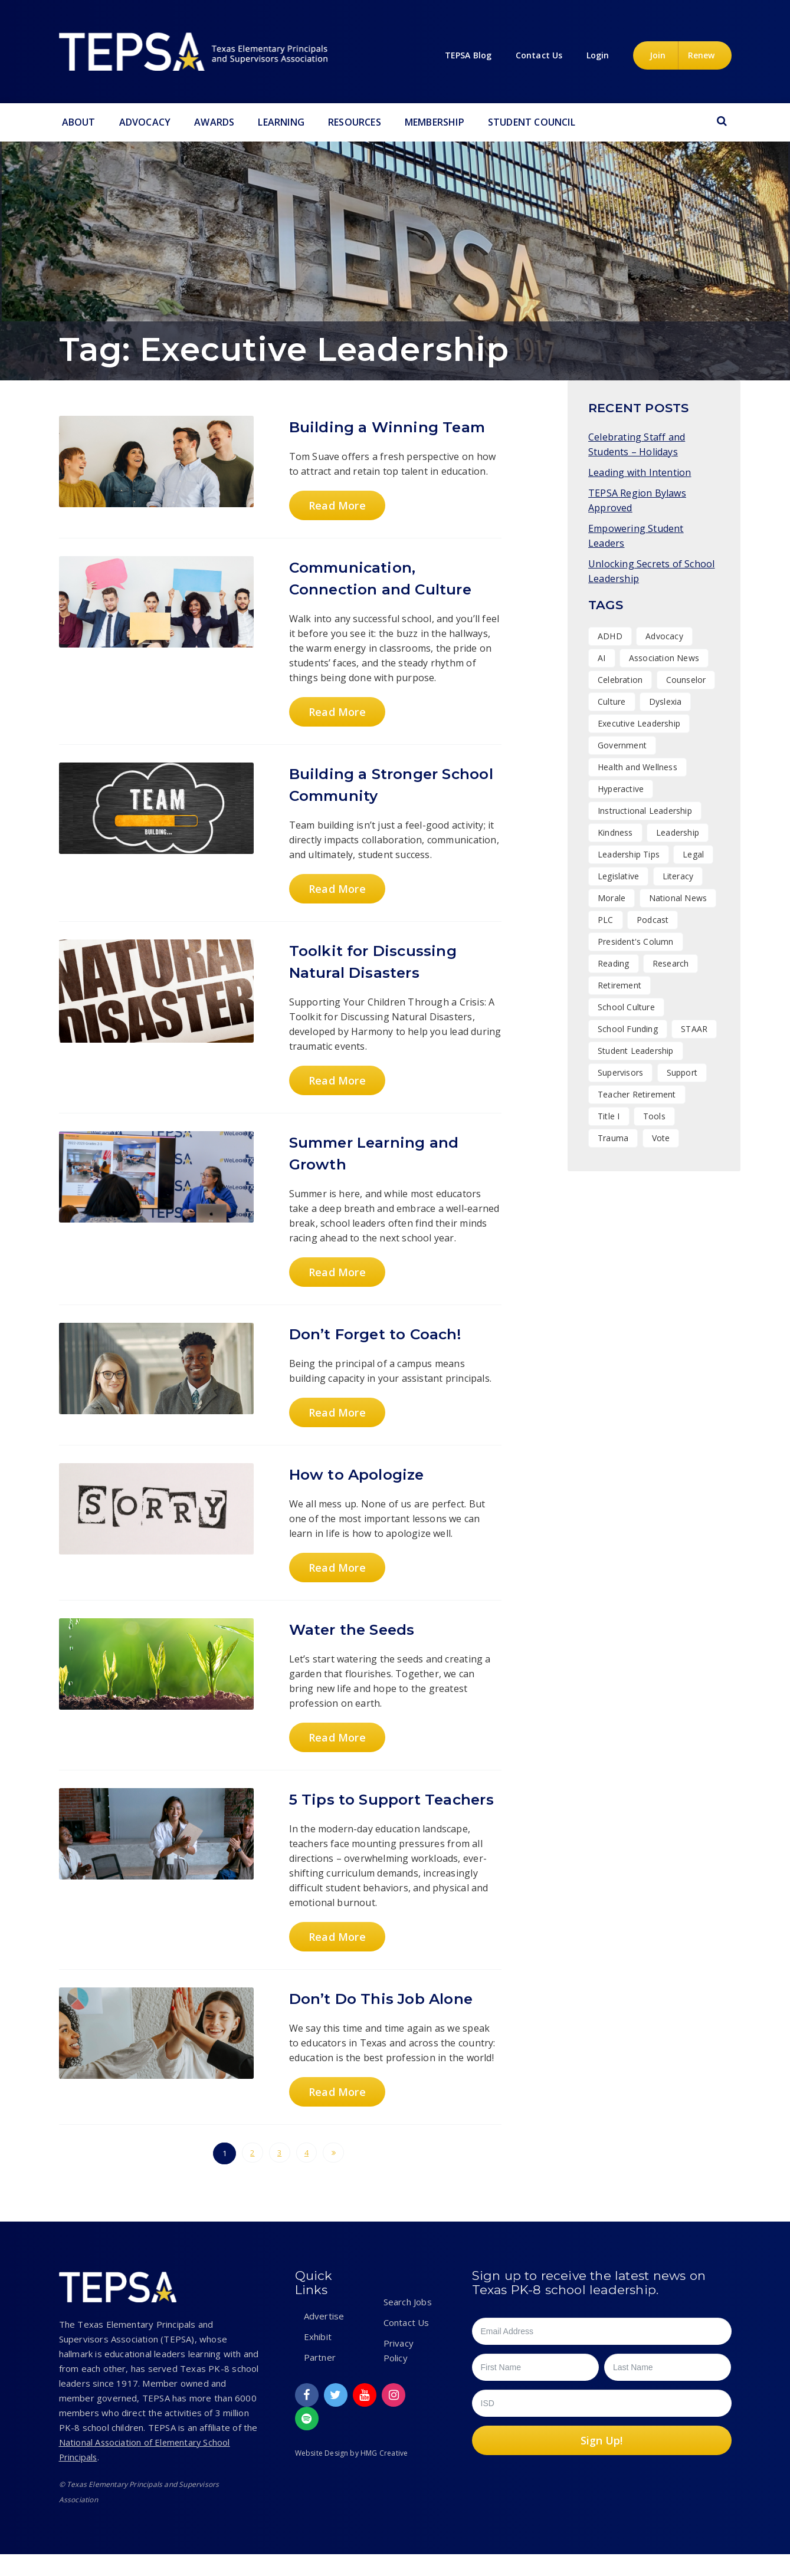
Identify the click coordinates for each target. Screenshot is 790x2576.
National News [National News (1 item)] (678, 897)
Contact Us (406, 2344)
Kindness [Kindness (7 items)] (615, 832)
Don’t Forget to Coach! (382, 1333)
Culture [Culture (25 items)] (611, 701)
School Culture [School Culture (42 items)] (626, 1007)
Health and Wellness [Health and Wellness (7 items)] (637, 767)
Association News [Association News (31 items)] (664, 657)
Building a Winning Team (395, 426)
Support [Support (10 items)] (682, 1072)
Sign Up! (601, 2462)
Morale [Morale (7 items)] (611, 897)
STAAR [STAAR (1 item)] (694, 1028)
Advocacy (145, 122)
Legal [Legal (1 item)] (693, 854)
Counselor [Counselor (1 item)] (686, 679)
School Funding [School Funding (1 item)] (628, 1028)
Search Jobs (407, 2323)
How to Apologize (362, 1474)
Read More (335, 505)
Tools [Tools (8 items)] (654, 1116)
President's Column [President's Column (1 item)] (636, 941)
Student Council (531, 122)
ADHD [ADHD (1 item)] (610, 636)
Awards (214, 122)
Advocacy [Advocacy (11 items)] (664, 636)
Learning (281, 122)
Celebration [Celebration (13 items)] (620, 679)
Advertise (324, 2338)
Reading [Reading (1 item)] (613, 963)
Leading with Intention (639, 472)
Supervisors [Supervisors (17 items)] (620, 1072)
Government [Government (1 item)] (622, 745)
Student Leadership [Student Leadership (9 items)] (636, 1050)
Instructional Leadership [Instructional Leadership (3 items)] (645, 810)
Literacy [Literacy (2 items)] (678, 876)
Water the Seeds (358, 1629)
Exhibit (318, 2358)
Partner (320, 2379)
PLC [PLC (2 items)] (606, 919)
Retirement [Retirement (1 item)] (619, 985)
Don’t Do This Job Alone (388, 2020)
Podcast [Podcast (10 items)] (652, 919)
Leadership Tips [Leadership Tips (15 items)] (629, 854)
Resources (354, 122)
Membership (434, 122)
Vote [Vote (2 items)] (661, 1138)
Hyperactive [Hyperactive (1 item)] (621, 788)
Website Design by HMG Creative (351, 2475)
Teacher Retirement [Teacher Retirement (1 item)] (637, 1094)
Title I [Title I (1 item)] (608, 1116)
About (79, 122)
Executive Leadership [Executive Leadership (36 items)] (639, 723)
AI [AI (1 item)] (601, 657)
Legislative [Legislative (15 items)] (618, 876)
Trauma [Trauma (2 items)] (613, 1138)
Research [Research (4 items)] (671, 963)
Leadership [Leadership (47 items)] (677, 832)
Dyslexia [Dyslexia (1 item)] (665, 701)
